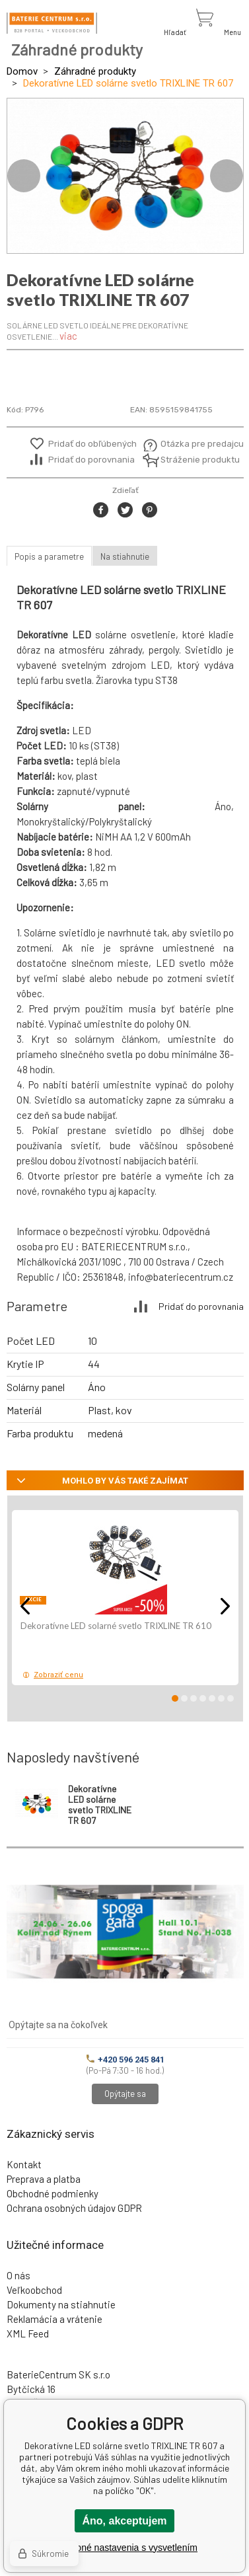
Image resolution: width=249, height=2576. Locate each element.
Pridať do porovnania (91, 460)
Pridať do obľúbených (92, 444)
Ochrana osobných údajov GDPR (74, 2208)
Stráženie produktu (192, 460)
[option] (125, 175)
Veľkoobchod (34, 2290)
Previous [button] (23, 175)
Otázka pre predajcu (192, 444)
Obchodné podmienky (52, 2193)
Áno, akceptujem (124, 2520)
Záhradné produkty (95, 71)
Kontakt (24, 2164)
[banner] (52, 23)
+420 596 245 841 (125, 2060)
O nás (18, 2275)
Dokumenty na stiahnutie (61, 2304)
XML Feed (28, 2333)
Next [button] (226, 175)
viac (68, 336)
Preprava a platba (44, 2179)
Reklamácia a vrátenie (54, 2319)
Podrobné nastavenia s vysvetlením (124, 2547)
